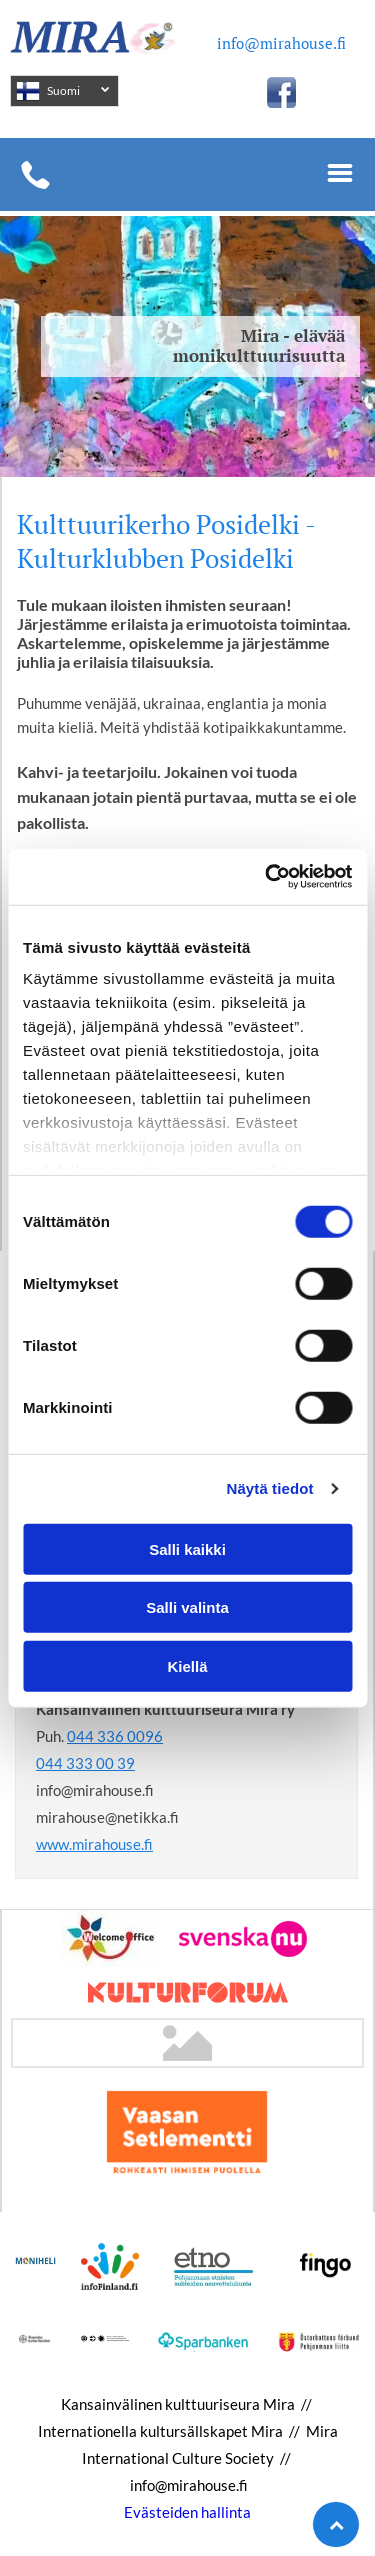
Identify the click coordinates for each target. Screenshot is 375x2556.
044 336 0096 (115, 1736)
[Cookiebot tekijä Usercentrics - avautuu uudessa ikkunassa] (267, 877)
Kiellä (187, 1665)
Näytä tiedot (270, 1488)
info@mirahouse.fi (281, 43)
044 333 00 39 (85, 1763)
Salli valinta (187, 1607)
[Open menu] (340, 174)
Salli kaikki (187, 1548)
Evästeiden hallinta (187, 2512)
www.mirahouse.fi (94, 1844)
